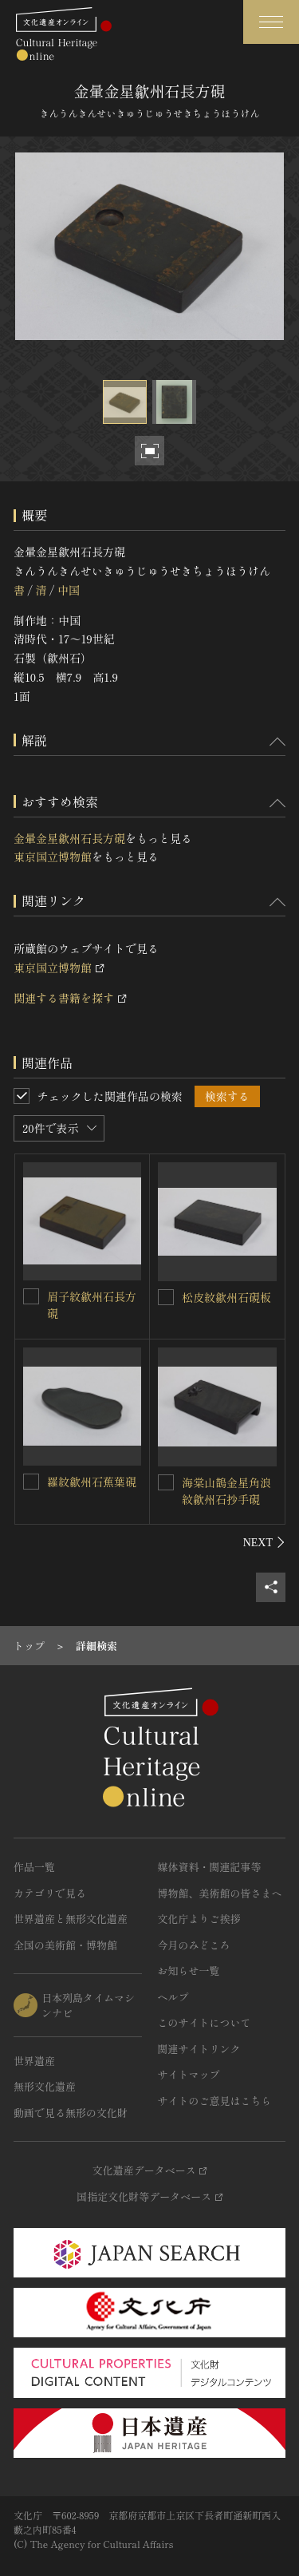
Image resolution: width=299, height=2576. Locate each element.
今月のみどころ (194, 1945)
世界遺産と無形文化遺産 (71, 1918)
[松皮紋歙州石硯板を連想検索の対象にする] (166, 1297)
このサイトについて (204, 2022)
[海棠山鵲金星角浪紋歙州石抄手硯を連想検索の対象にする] (166, 1482)
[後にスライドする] (264, 1542)
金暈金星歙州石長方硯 (69, 838)
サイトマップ (189, 2074)
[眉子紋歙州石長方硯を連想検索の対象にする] (31, 1296)
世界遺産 (34, 2060)
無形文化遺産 (45, 2086)
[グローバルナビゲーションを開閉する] (271, 22)
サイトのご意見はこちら (215, 2100)
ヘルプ (173, 1996)
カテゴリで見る (50, 1893)
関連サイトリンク (199, 2048)
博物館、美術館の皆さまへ (220, 1893)
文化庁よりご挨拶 (199, 1918)
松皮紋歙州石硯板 (226, 1297)
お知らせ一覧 (189, 1970)
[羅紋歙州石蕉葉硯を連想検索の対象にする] (31, 1482)
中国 (68, 590)
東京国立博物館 (53, 857)
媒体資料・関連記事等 (210, 1866)
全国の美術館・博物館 (65, 1945)
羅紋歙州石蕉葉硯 (91, 1482)
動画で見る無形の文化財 (71, 2112)
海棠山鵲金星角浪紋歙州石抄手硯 (226, 1490)
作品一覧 (34, 1866)
